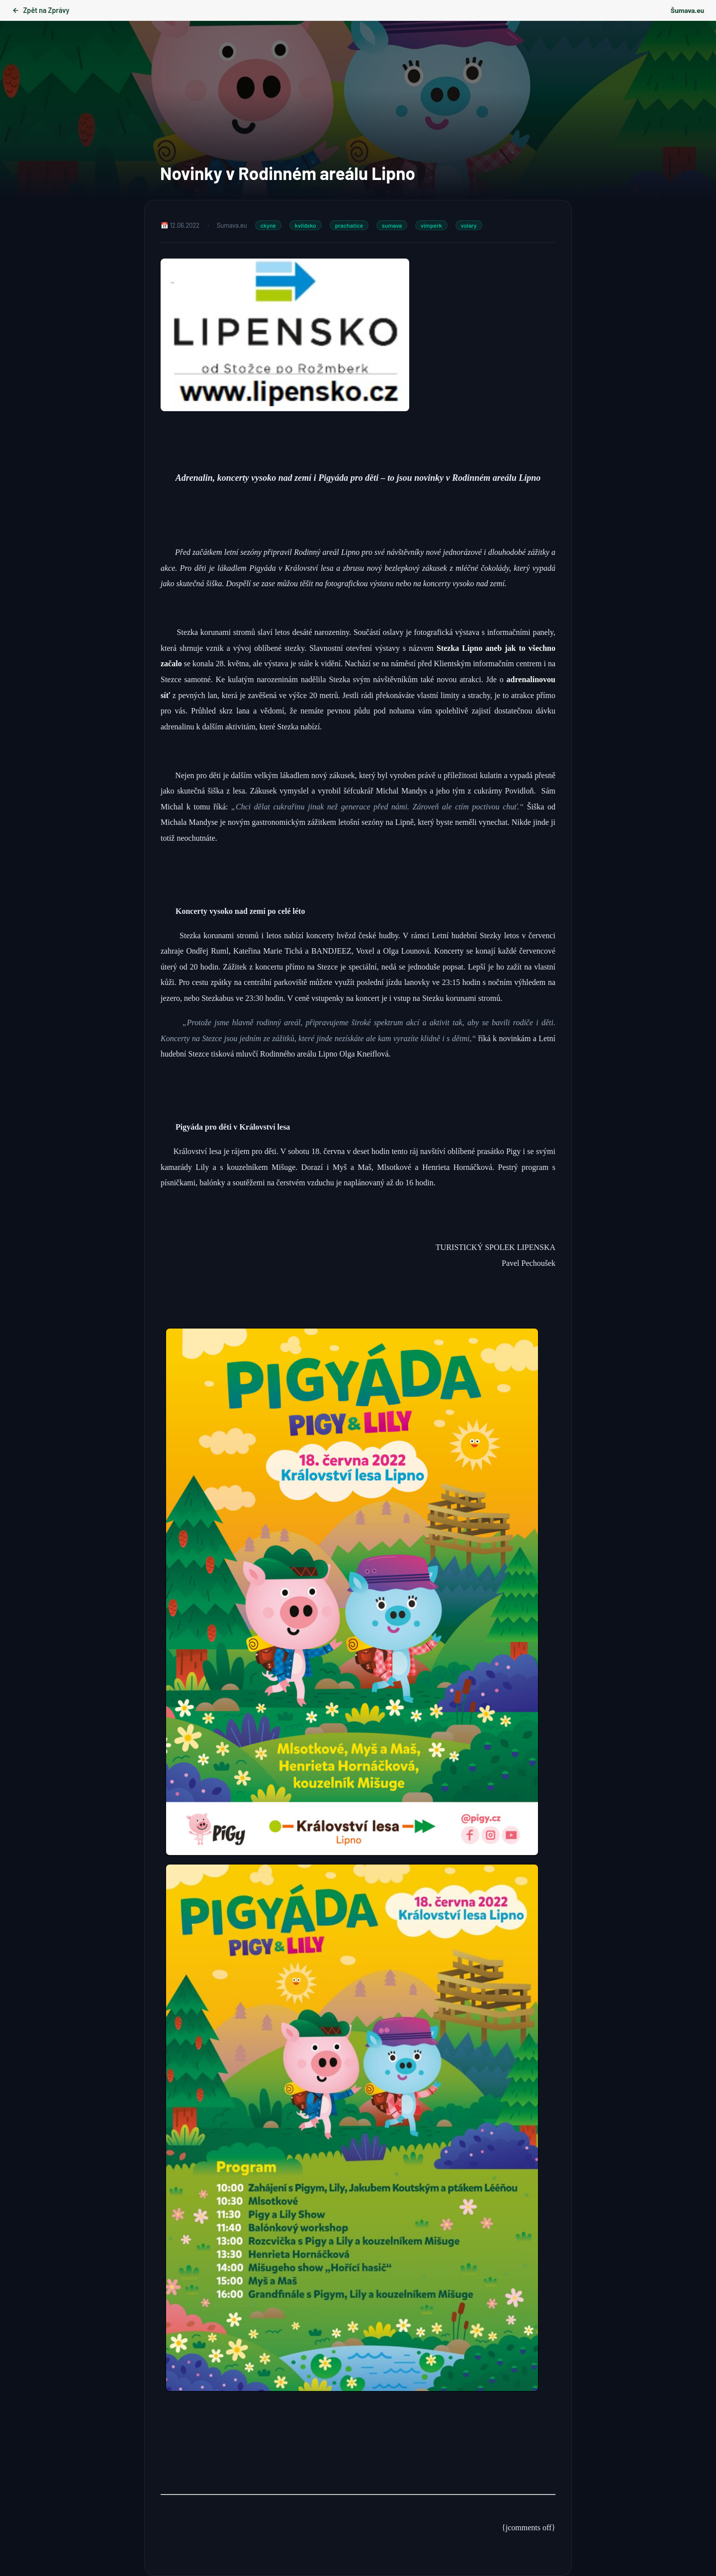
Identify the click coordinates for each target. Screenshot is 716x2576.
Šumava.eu (687, 10)
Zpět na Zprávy (40, 10)
